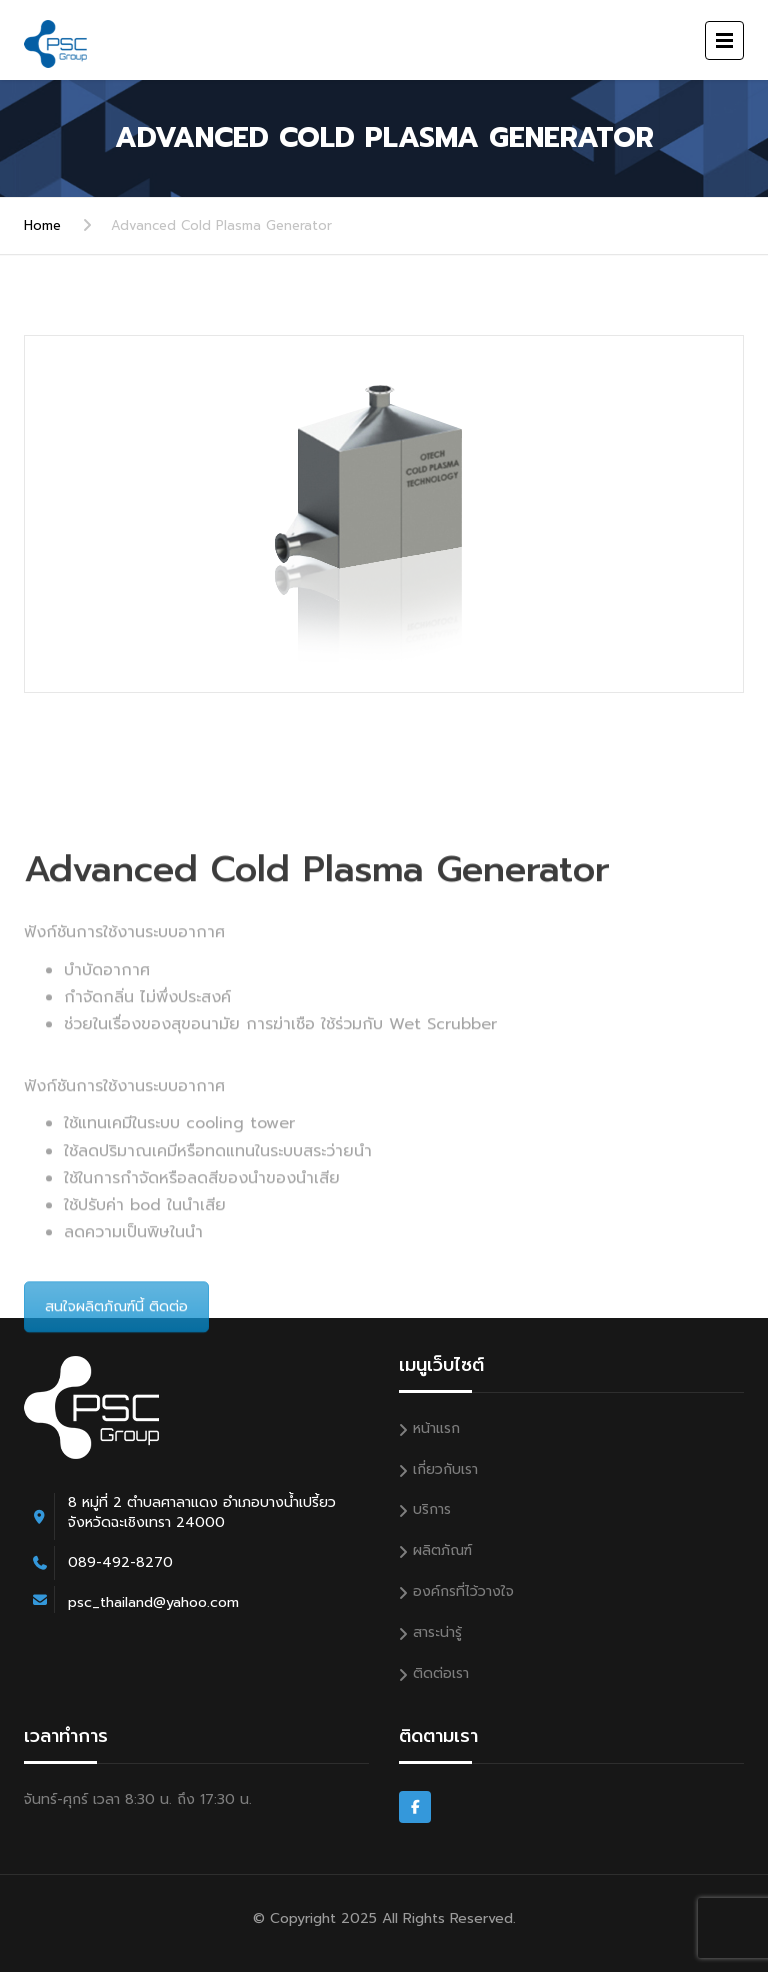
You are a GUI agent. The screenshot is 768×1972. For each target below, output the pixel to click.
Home (42, 225)
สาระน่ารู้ (437, 1632)
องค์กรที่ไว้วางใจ (463, 1591)
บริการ (432, 1509)
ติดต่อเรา (441, 1673)
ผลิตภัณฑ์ (442, 1550)
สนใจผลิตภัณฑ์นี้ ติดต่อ (116, 1419)
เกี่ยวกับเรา (445, 1469)
